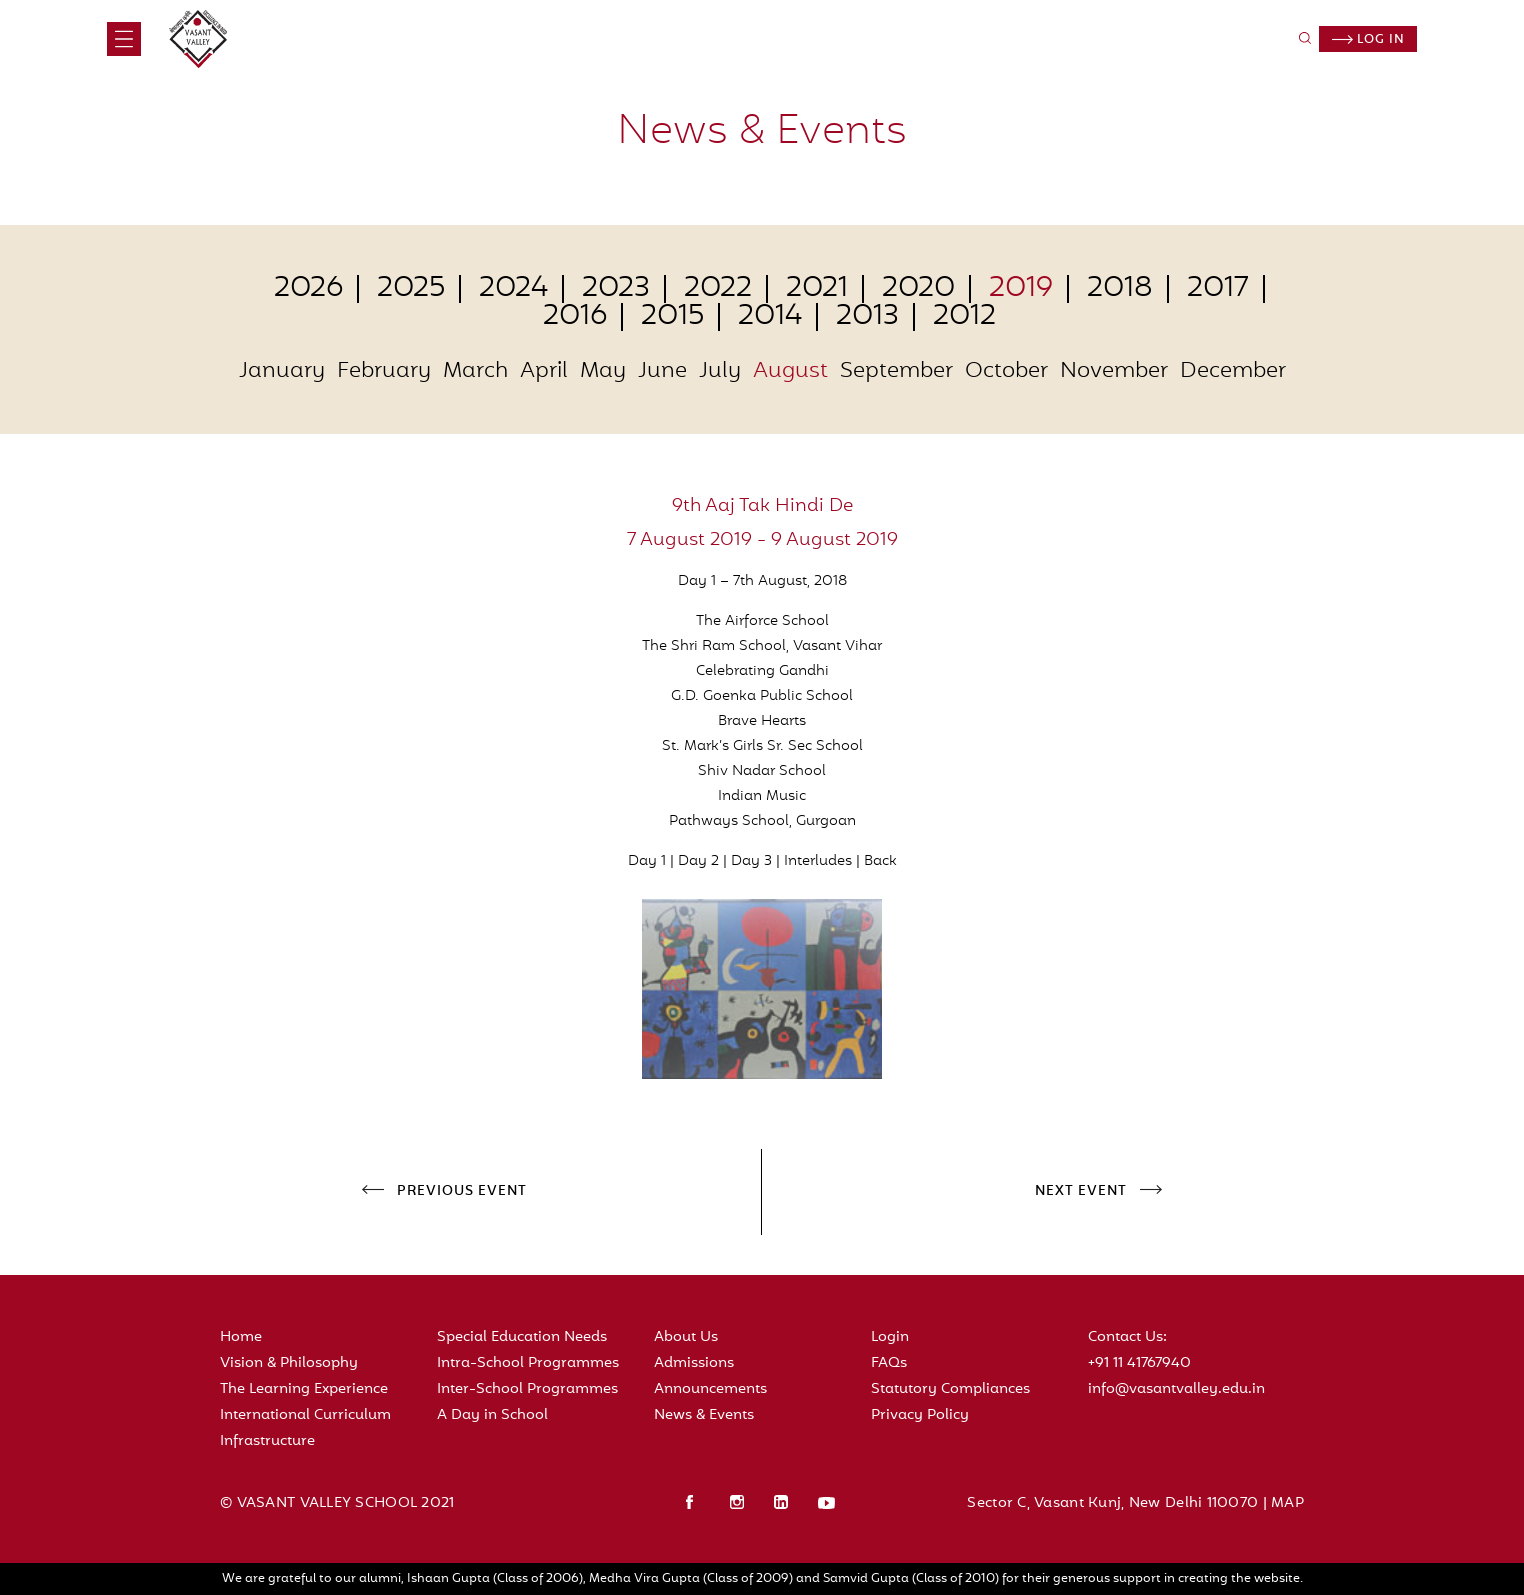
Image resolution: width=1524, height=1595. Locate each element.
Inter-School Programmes (527, 1389)
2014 (770, 317)
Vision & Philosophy (289, 1363)
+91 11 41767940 (1139, 1363)
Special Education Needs (522, 1337)
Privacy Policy (920, 1415)
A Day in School (492, 1415)
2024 (513, 289)
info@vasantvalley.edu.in (1176, 1389)
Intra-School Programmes (528, 1363)
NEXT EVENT (1081, 1192)
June (662, 372)
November (1114, 372)
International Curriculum (305, 1415)
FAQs (889, 1363)
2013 (867, 317)
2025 (411, 289)
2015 (672, 317)
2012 (964, 317)
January (282, 372)
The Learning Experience (304, 1389)
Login (890, 1337)
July (720, 372)
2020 (918, 289)
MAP (1287, 1503)
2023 (616, 289)
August (790, 372)
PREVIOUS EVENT (462, 1192)
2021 (817, 289)
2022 (718, 289)
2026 (308, 289)
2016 (575, 317)
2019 (1021, 289)
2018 (1120, 289)
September (896, 372)
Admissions (694, 1363)
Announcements (710, 1389)
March (475, 372)
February (384, 372)
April (544, 372)
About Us (686, 1337)
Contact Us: (1127, 1337)
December (1233, 372)
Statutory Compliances (950, 1389)
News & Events (704, 1415)
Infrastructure (267, 1441)
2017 (1218, 289)
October (1006, 372)
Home (241, 1337)
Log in (1368, 40)
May (603, 372)
